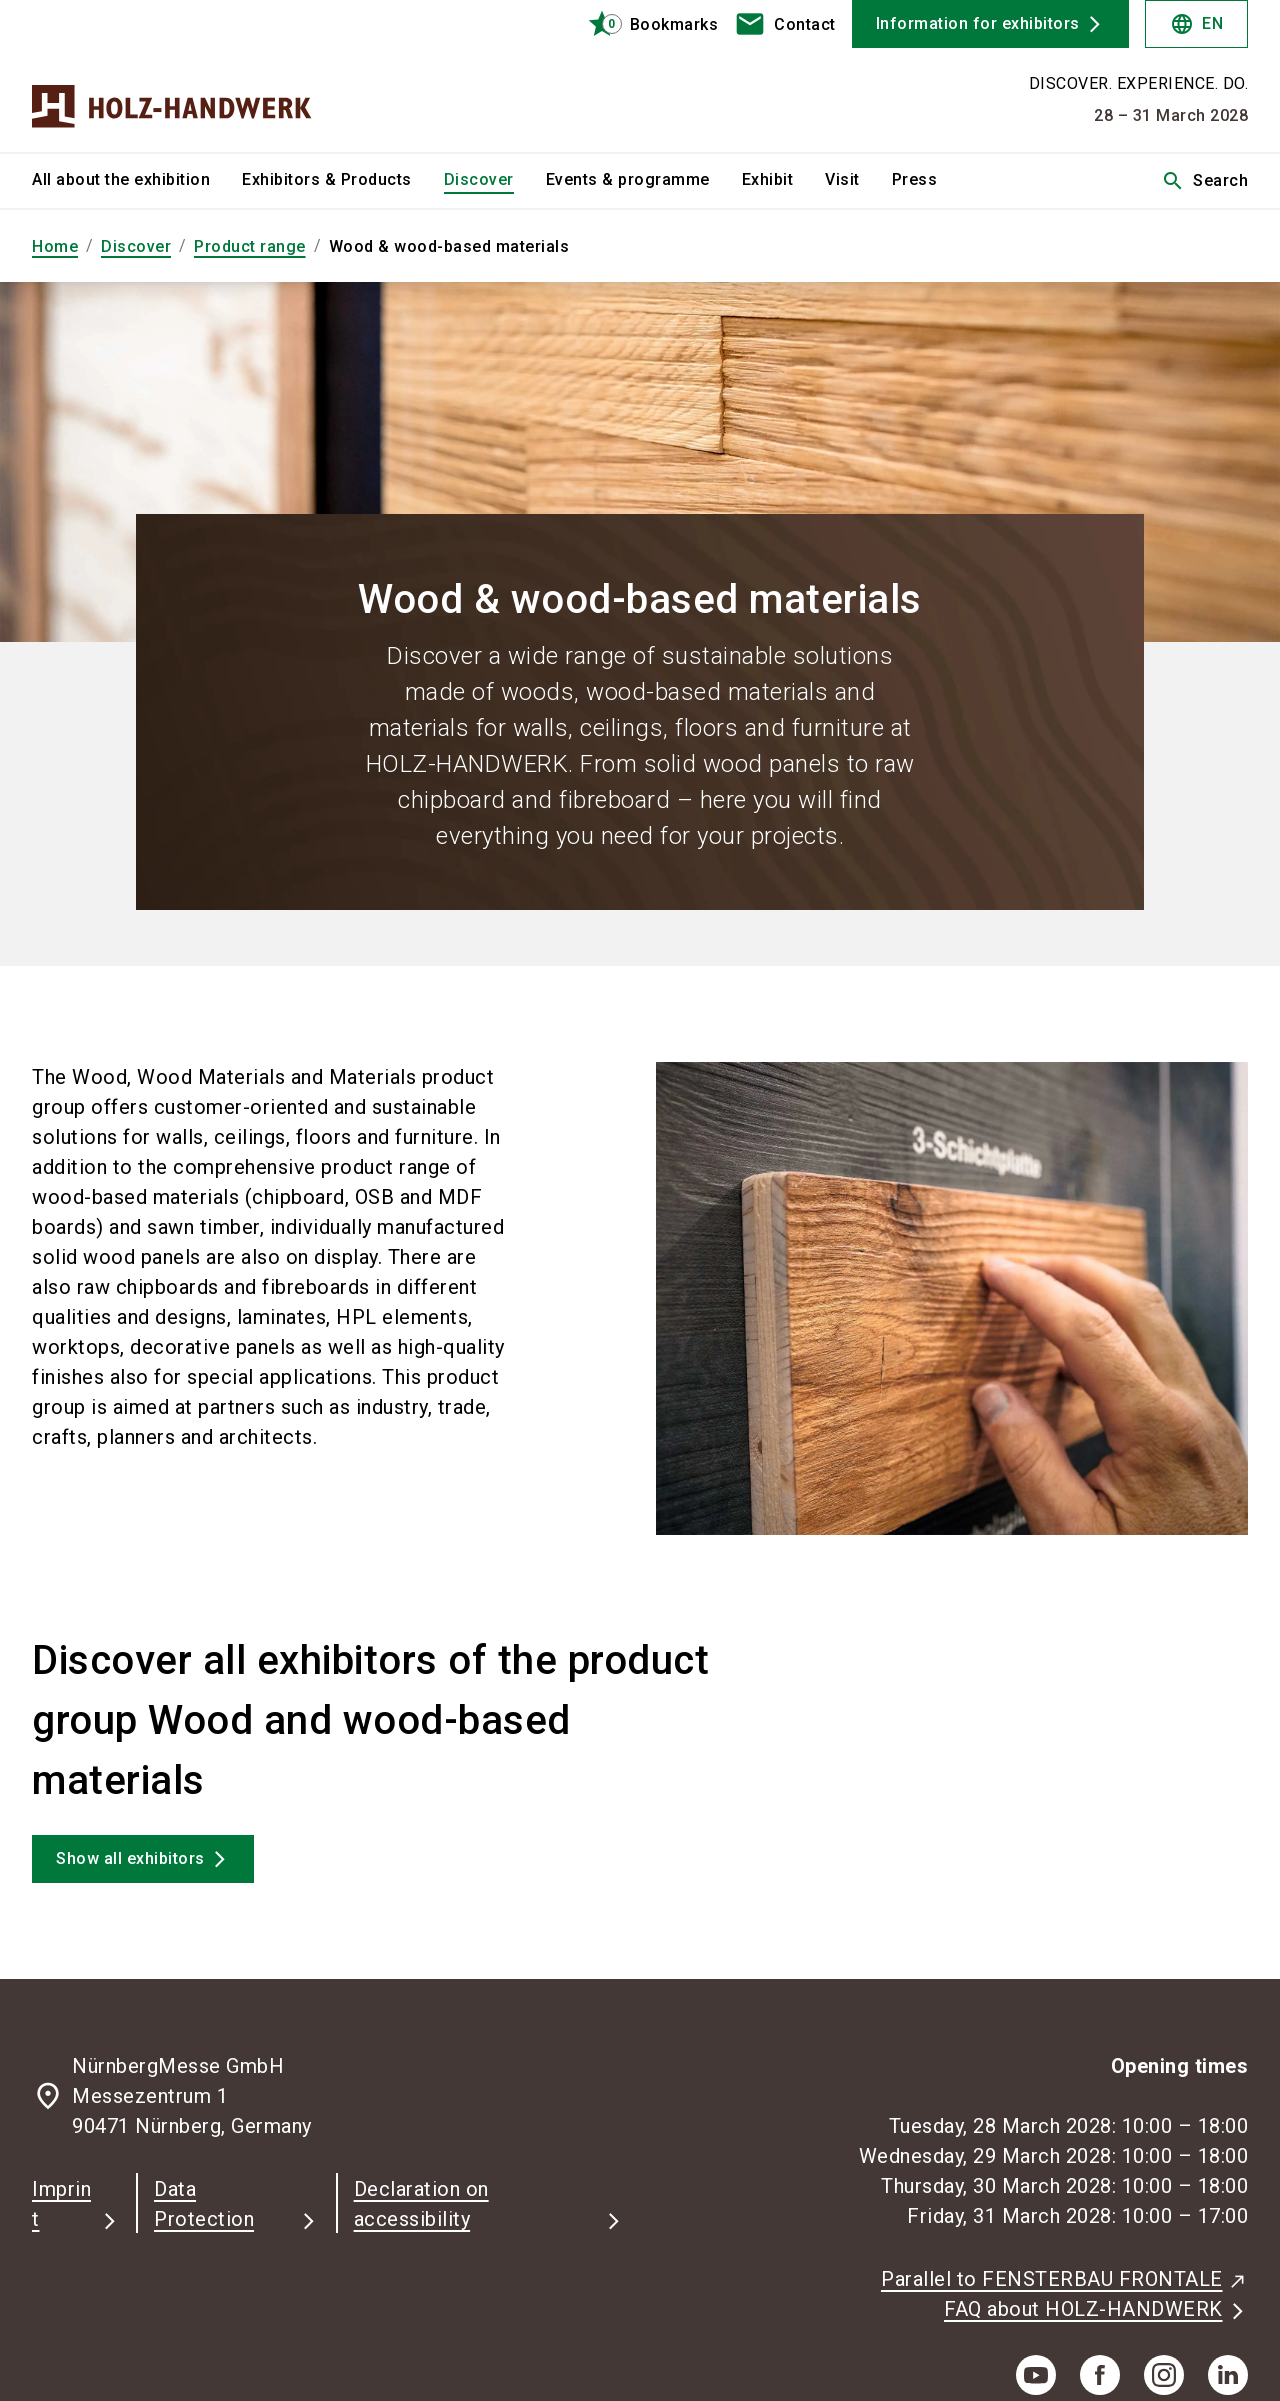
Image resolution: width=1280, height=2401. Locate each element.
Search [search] (1204, 181)
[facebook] (1100, 2375)
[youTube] (1036, 2375)
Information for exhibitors (978, 23)
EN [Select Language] (1196, 24)
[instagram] (1164, 2375)
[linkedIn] (1228, 2375)
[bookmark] (644, 24)
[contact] (785, 24)
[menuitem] (137, 181)
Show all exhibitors (130, 1858)
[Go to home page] (172, 76)
